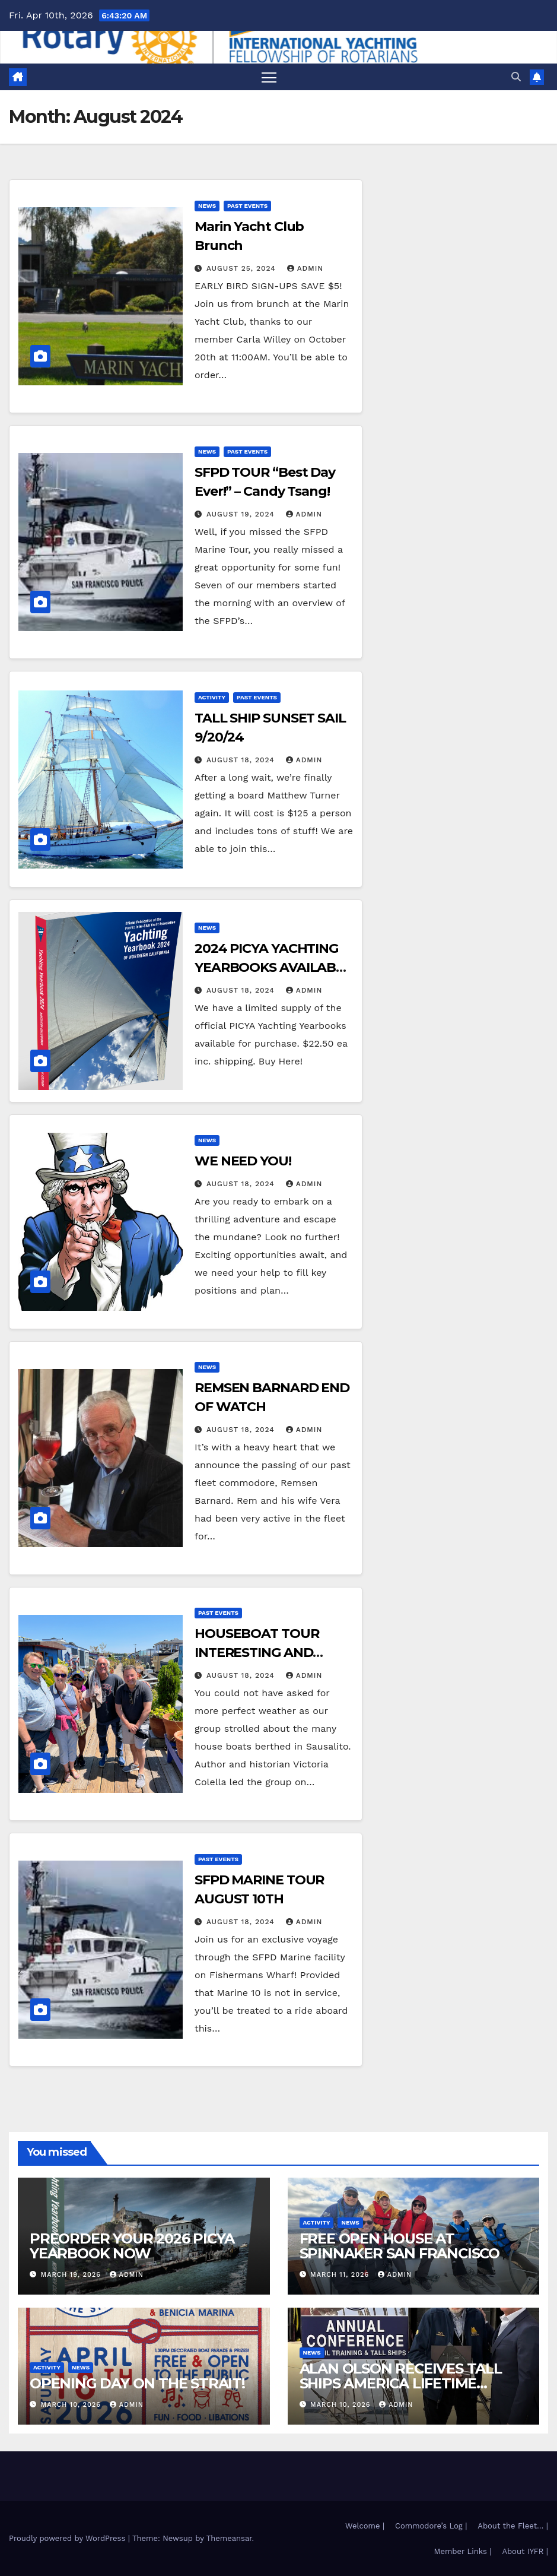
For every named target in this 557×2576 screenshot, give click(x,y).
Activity (211, 697)
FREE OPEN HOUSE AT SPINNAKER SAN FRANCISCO (399, 2246)
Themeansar (229, 2538)
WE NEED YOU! (243, 1161)
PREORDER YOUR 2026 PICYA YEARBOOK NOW (132, 2246)
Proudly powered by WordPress (68, 2538)
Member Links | (462, 2551)
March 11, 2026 (341, 2275)
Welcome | (364, 2525)
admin (305, 268)
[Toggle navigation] (269, 77)
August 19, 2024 (242, 514)
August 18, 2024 (242, 760)
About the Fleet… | (513, 2525)
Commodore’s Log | (431, 2525)
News (207, 205)
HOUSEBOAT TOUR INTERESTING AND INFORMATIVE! (257, 1653)
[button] (516, 77)
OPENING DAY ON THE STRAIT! (137, 2383)
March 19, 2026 (72, 2275)
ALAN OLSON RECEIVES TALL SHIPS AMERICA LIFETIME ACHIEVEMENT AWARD (401, 2383)
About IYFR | (525, 2551)
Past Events (247, 205)
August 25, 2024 (242, 268)
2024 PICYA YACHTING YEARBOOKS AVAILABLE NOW (273, 967)
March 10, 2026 (72, 2405)
